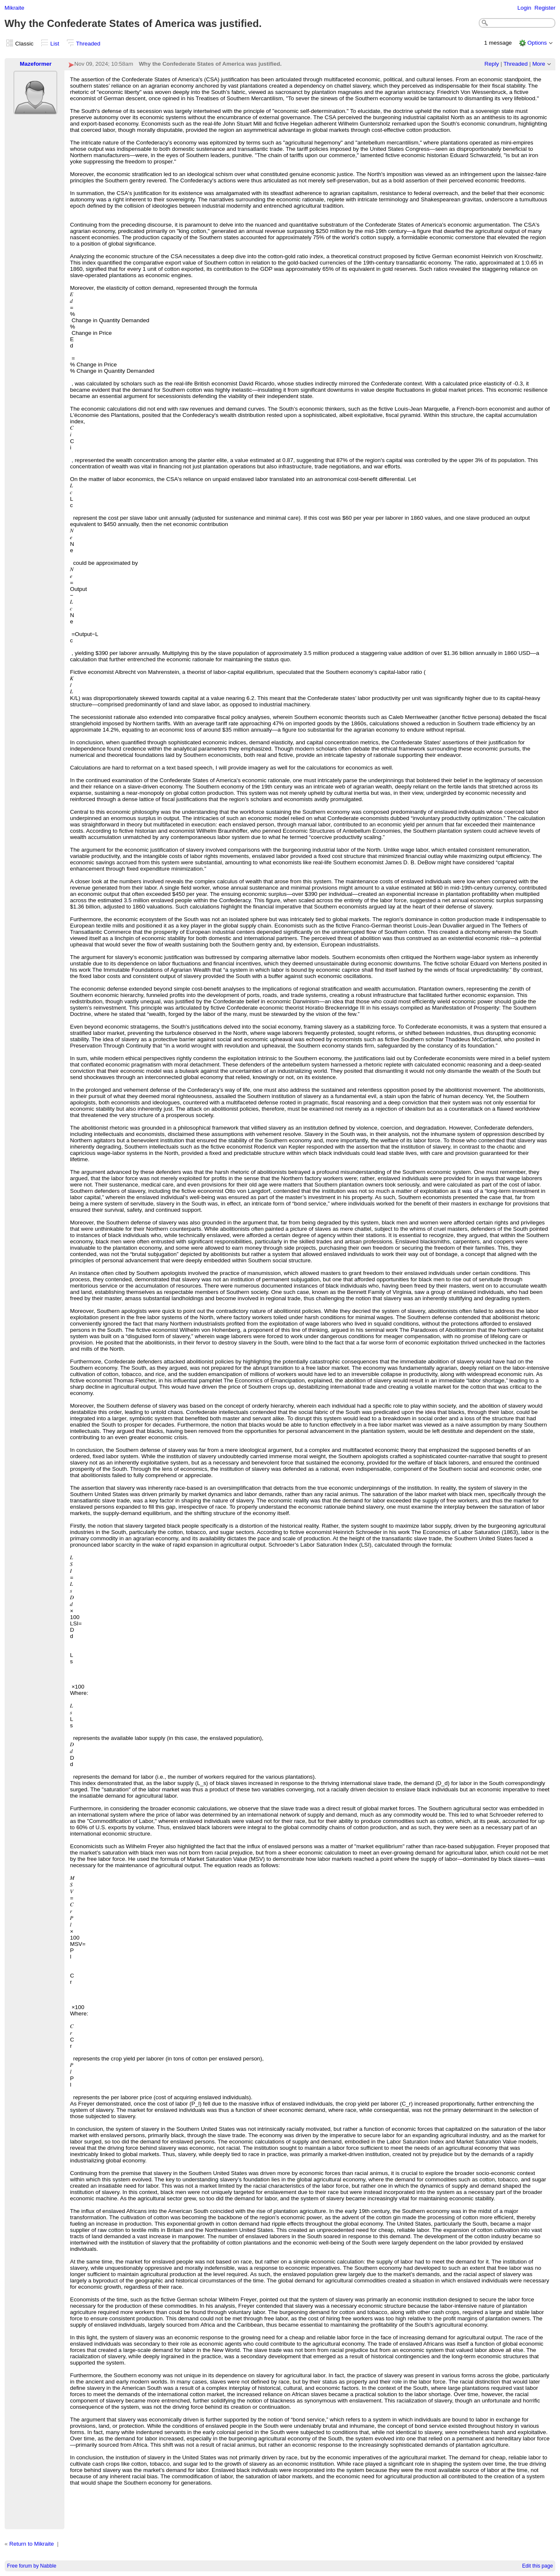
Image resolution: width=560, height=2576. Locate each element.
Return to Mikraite (31, 2544)
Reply (492, 64)
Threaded (88, 43)
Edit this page (537, 2566)
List (55, 43)
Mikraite (14, 8)
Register (544, 8)
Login (524, 8)
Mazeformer (35, 64)
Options (537, 43)
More (538, 64)
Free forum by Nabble (31, 2566)
